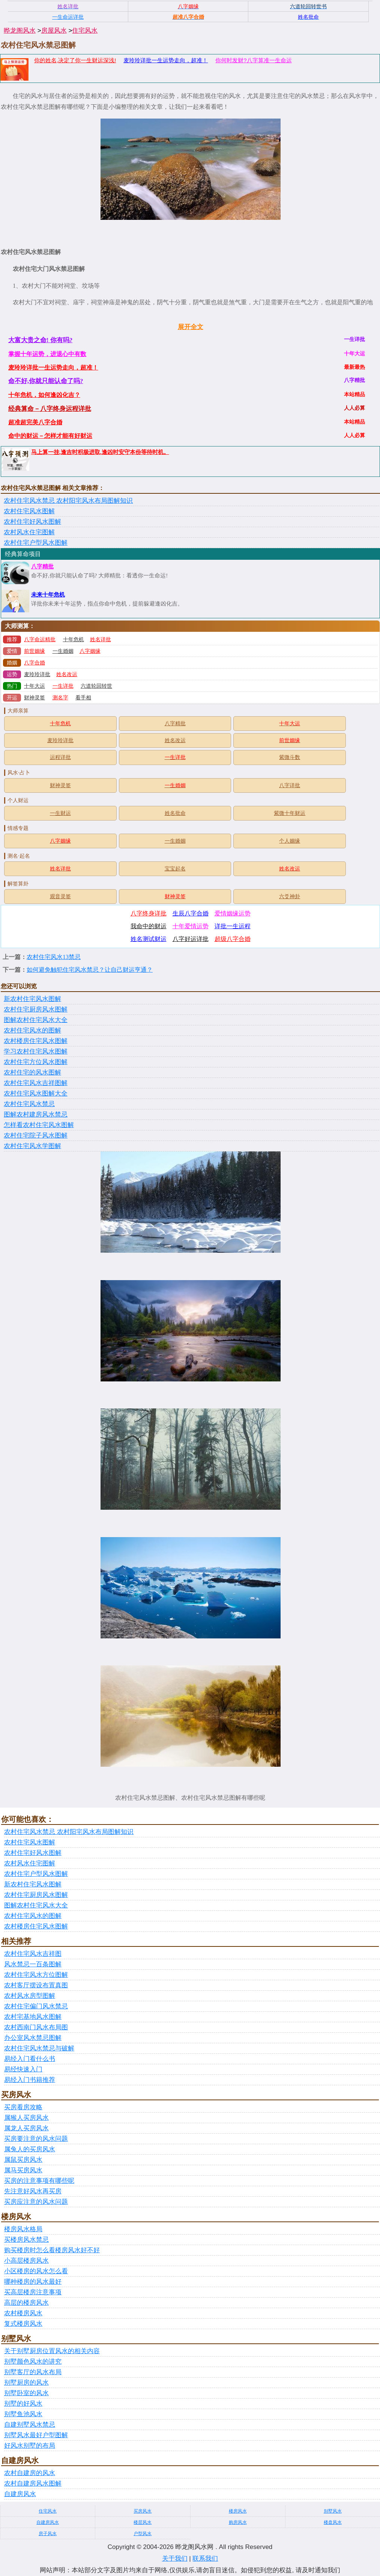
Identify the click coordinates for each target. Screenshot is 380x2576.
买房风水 (143, 2511)
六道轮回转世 (96, 686)
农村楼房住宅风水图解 (36, 1041)
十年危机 (73, 639)
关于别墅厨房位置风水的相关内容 (52, 2351)
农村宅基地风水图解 (33, 2016)
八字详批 (289, 785)
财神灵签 (34, 697)
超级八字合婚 (233, 939)
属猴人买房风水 (26, 2117)
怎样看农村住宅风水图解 (39, 1125)
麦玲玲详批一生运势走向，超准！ (165, 60)
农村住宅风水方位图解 (36, 1974)
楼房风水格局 (23, 2229)
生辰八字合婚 (191, 913)
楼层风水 (143, 2522)
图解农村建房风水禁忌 (36, 1114)
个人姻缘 (289, 841)
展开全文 (190, 327)
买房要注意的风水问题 (36, 2138)
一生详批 (63, 686)
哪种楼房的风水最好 (33, 2281)
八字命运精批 (40, 639)
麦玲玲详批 (37, 674)
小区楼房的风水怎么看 (36, 2271)
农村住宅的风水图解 (32, 1072)
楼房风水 (238, 2511)
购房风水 (238, 2522)
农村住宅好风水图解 (32, 521)
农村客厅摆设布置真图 (36, 1985)
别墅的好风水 (23, 2403)
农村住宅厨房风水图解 (36, 1009)
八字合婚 (34, 663)
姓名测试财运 (149, 939)
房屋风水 (54, 30)
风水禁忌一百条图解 (33, 1964)
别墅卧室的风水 (26, 2393)
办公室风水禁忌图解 (33, 2037)
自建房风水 (20, 2494)
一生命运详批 (68, 17)
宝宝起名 (175, 869)
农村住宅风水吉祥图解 (36, 1083)
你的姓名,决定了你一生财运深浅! (75, 60)
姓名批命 (175, 813)
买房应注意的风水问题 (36, 2201)
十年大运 (34, 686)
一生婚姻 (63, 651)
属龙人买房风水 (26, 2128)
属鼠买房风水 (23, 2159)
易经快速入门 (23, 2069)
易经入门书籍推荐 (29, 2079)
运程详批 (60, 757)
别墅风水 (333, 2511)
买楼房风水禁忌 (26, 2239)
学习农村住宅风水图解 (36, 1051)
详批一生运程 (233, 926)
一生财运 (60, 813)
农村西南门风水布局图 (36, 2027)
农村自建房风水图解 (33, 2483)
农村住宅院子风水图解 (36, 1135)
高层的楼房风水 (26, 2302)
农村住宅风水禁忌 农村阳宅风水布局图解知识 (68, 500)
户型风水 (143, 2533)
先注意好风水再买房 (33, 2191)
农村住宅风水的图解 (32, 1030)
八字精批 (42, 567)
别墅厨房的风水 (26, 2382)
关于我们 (175, 2558)
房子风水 (48, 2533)
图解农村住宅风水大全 (36, 1019)
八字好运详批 (191, 939)
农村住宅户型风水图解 (36, 542)
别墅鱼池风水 (23, 2414)
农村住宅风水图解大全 (36, 1093)
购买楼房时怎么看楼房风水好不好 (52, 2250)
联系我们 (205, 2558)
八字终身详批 (149, 913)
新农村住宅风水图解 (32, 998)
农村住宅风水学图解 (32, 1146)
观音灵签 (60, 896)
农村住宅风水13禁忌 (54, 957)
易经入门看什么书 (29, 2058)
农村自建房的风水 (29, 2473)
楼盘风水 (333, 2522)
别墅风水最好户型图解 (36, 2435)
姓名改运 (66, 674)
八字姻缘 (90, 651)
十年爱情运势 (191, 926)
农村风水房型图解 (29, 1995)
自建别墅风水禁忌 (29, 2424)
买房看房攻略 (23, 2107)
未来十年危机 (48, 595)
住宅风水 (85, 30)
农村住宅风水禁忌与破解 (39, 2048)
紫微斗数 (289, 757)
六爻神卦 (289, 896)
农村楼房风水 (23, 2313)
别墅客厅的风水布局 (33, 2372)
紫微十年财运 (289, 813)
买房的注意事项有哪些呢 (39, 2180)
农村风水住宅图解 (29, 532)
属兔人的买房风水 (29, 2149)
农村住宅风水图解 (29, 511)
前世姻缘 (34, 651)
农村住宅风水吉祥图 (33, 1953)
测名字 (60, 697)
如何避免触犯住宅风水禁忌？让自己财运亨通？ (90, 969)
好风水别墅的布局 (29, 2445)
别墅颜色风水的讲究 (33, 2361)
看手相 (83, 697)
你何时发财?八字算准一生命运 (253, 60)
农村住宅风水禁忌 (29, 1104)
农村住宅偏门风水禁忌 (36, 2006)
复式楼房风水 (23, 2323)
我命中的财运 (149, 926)
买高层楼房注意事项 (33, 2292)
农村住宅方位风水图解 (36, 1062)
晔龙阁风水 (20, 30)
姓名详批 (100, 639)
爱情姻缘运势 (233, 913)
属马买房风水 (23, 2170)
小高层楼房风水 (26, 2260)
